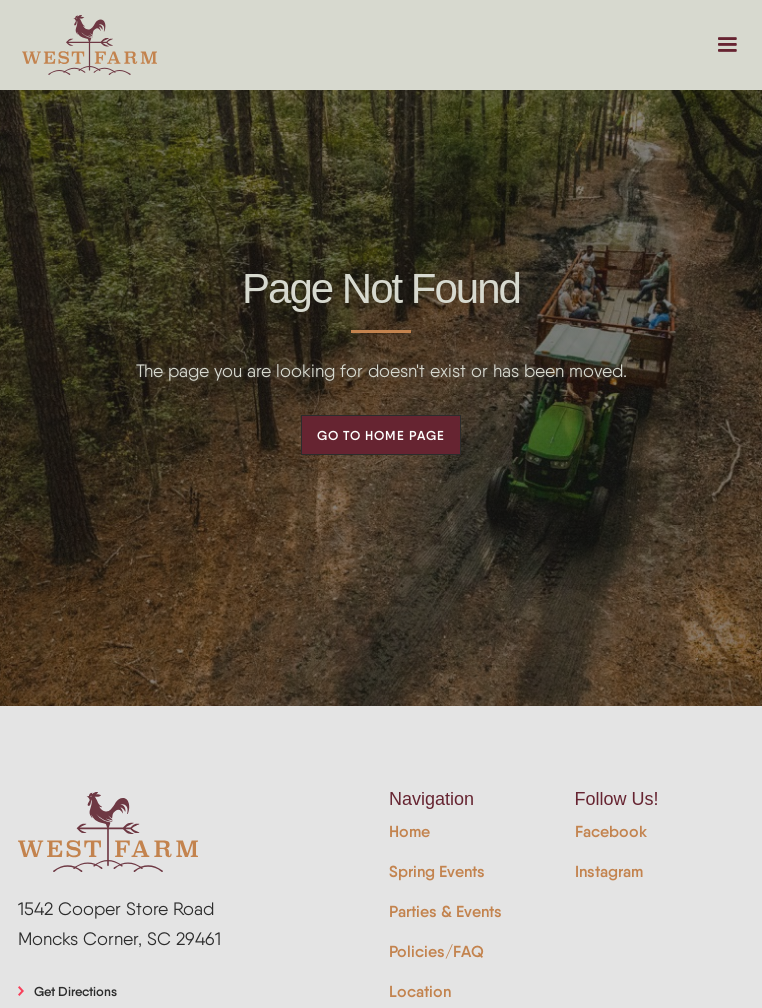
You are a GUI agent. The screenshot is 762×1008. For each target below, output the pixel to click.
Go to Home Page (381, 435)
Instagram (609, 871)
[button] (727, 45)
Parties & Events (445, 911)
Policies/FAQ (436, 951)
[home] (89, 45)
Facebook (611, 831)
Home (409, 831)
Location (420, 991)
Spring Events (437, 871)
